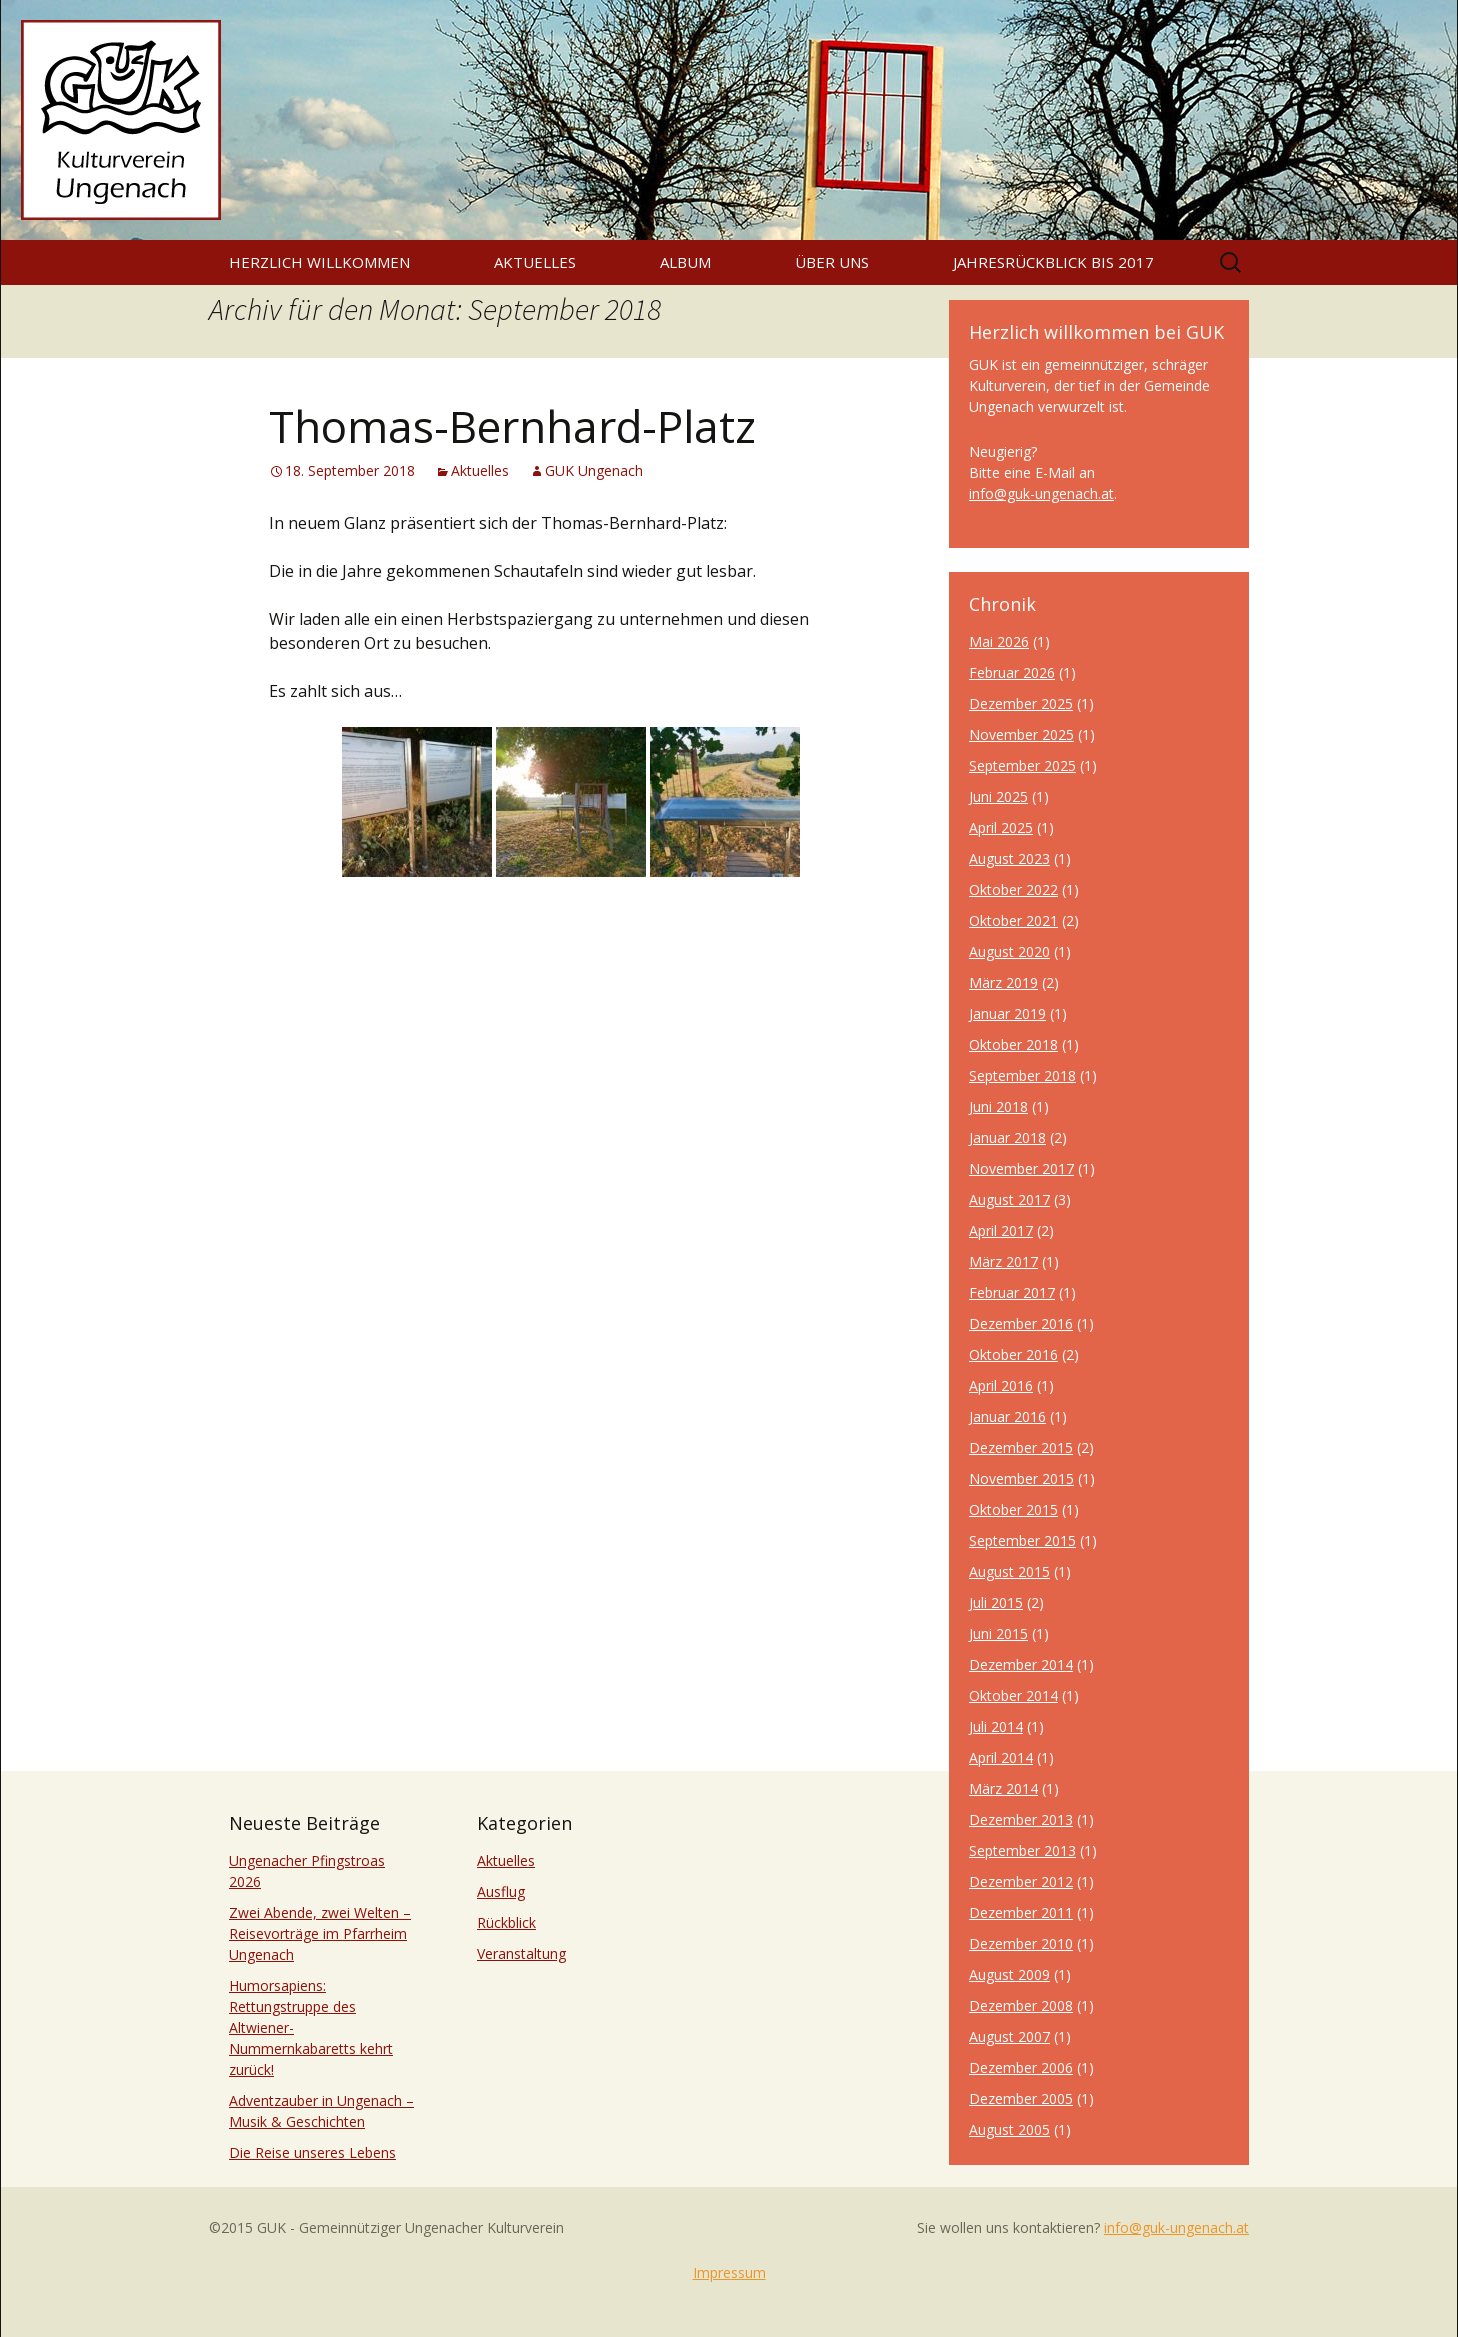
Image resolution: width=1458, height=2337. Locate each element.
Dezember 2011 (1021, 1912)
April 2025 (1001, 827)
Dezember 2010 (1021, 1943)
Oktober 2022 (1013, 889)
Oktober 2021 (1013, 920)
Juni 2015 (998, 1633)
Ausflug (501, 1891)
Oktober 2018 (1013, 1044)
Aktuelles (535, 262)
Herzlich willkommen (319, 262)
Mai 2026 (999, 641)
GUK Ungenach (594, 470)
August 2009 (1009, 1974)
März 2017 (1003, 1261)
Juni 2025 (998, 796)
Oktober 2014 (1013, 1695)
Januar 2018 (1007, 1137)
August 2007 (1009, 2036)
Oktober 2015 (1013, 1509)
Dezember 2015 (1021, 1447)
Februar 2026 (1012, 672)
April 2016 (1001, 1385)
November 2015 (1021, 1478)
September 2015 (1022, 1540)
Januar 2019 (1007, 1013)
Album (685, 262)
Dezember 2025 (1021, 703)
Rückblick (506, 1922)
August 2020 (1009, 951)
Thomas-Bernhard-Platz (512, 426)
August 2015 (1009, 1571)
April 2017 (1001, 1230)
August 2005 (1009, 2129)
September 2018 (1022, 1075)
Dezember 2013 (1021, 1819)
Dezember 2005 (1021, 2098)
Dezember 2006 (1021, 2067)
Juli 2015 (996, 1602)
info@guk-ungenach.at (1041, 493)
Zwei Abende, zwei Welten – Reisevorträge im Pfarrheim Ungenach (320, 1933)
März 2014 (1003, 1788)
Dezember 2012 (1021, 1881)
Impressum (729, 2272)
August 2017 (1009, 1199)
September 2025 (1022, 765)
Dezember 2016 (1021, 1323)
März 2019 (1003, 982)
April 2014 (1001, 1757)
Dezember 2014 (1021, 1664)
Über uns (832, 262)
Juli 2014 (996, 1726)
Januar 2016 (1007, 1416)
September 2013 (1022, 1850)
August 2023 (1009, 858)
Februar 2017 (1012, 1292)
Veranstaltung (521, 1953)
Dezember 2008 (1021, 2005)
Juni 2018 (998, 1106)
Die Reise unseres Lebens (312, 2152)
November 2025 (1021, 734)
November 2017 (1021, 1168)
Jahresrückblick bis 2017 (1053, 262)
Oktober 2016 (1013, 1354)
